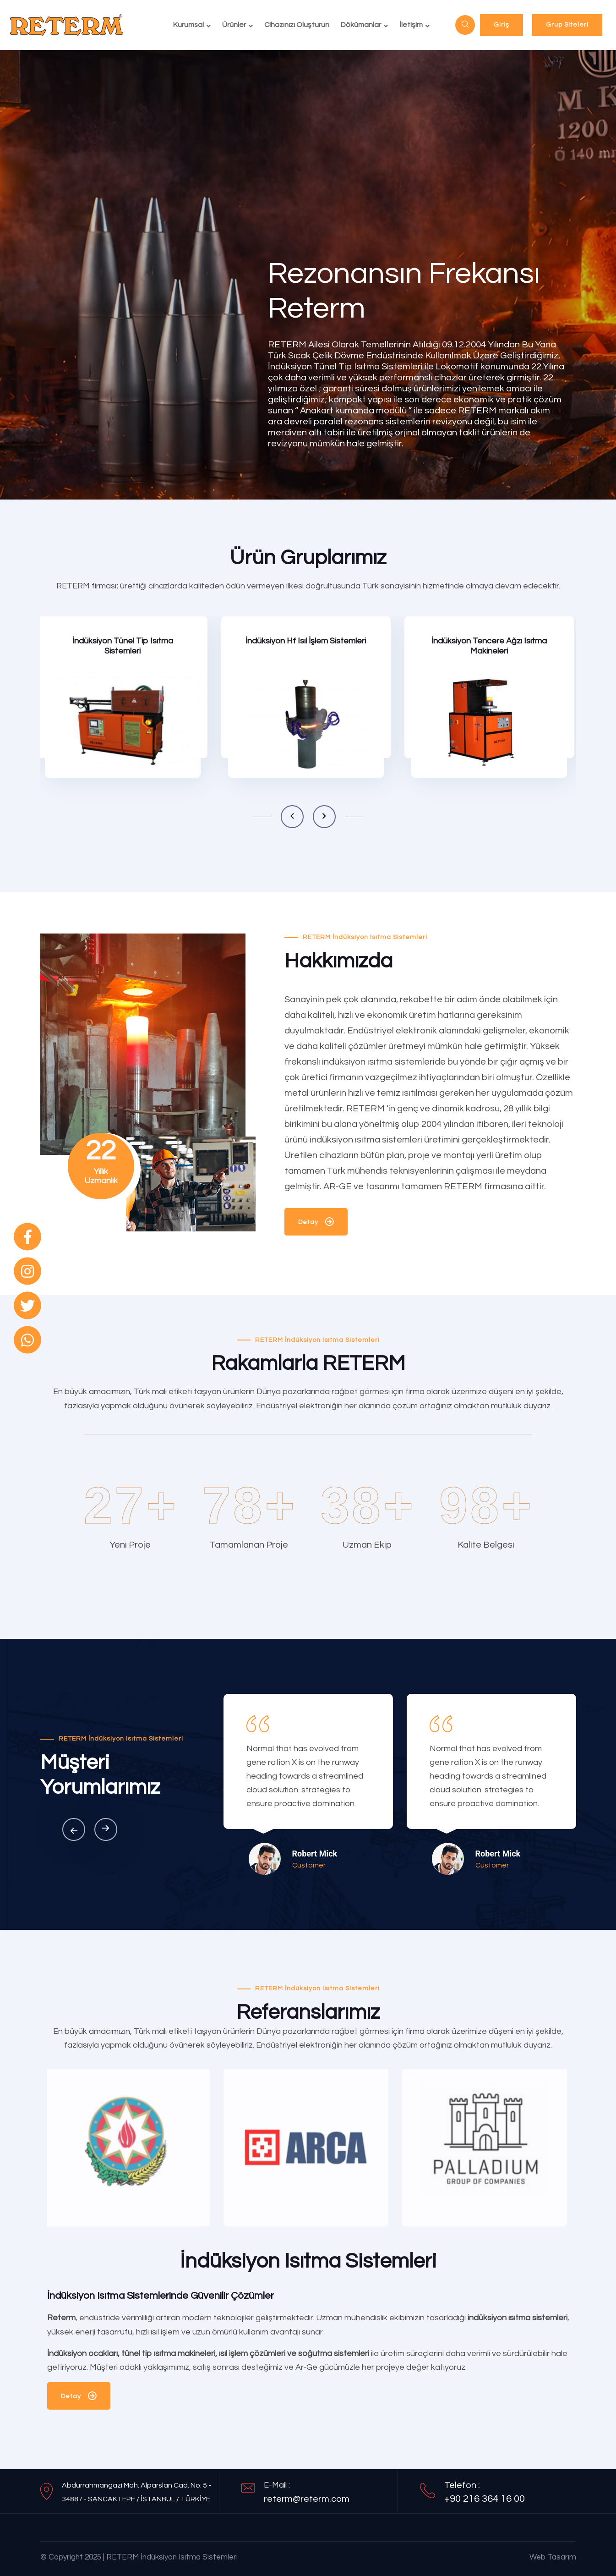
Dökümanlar (361, 24)
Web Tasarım (552, 2557)
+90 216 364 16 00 (484, 2499)
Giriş (501, 25)
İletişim (411, 24)
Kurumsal (188, 24)
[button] (292, 816)
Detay (316, 1224)
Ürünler (234, 24)
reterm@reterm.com (306, 2499)
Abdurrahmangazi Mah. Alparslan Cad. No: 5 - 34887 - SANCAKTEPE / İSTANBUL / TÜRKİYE (136, 2492)
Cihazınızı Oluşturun (296, 24)
